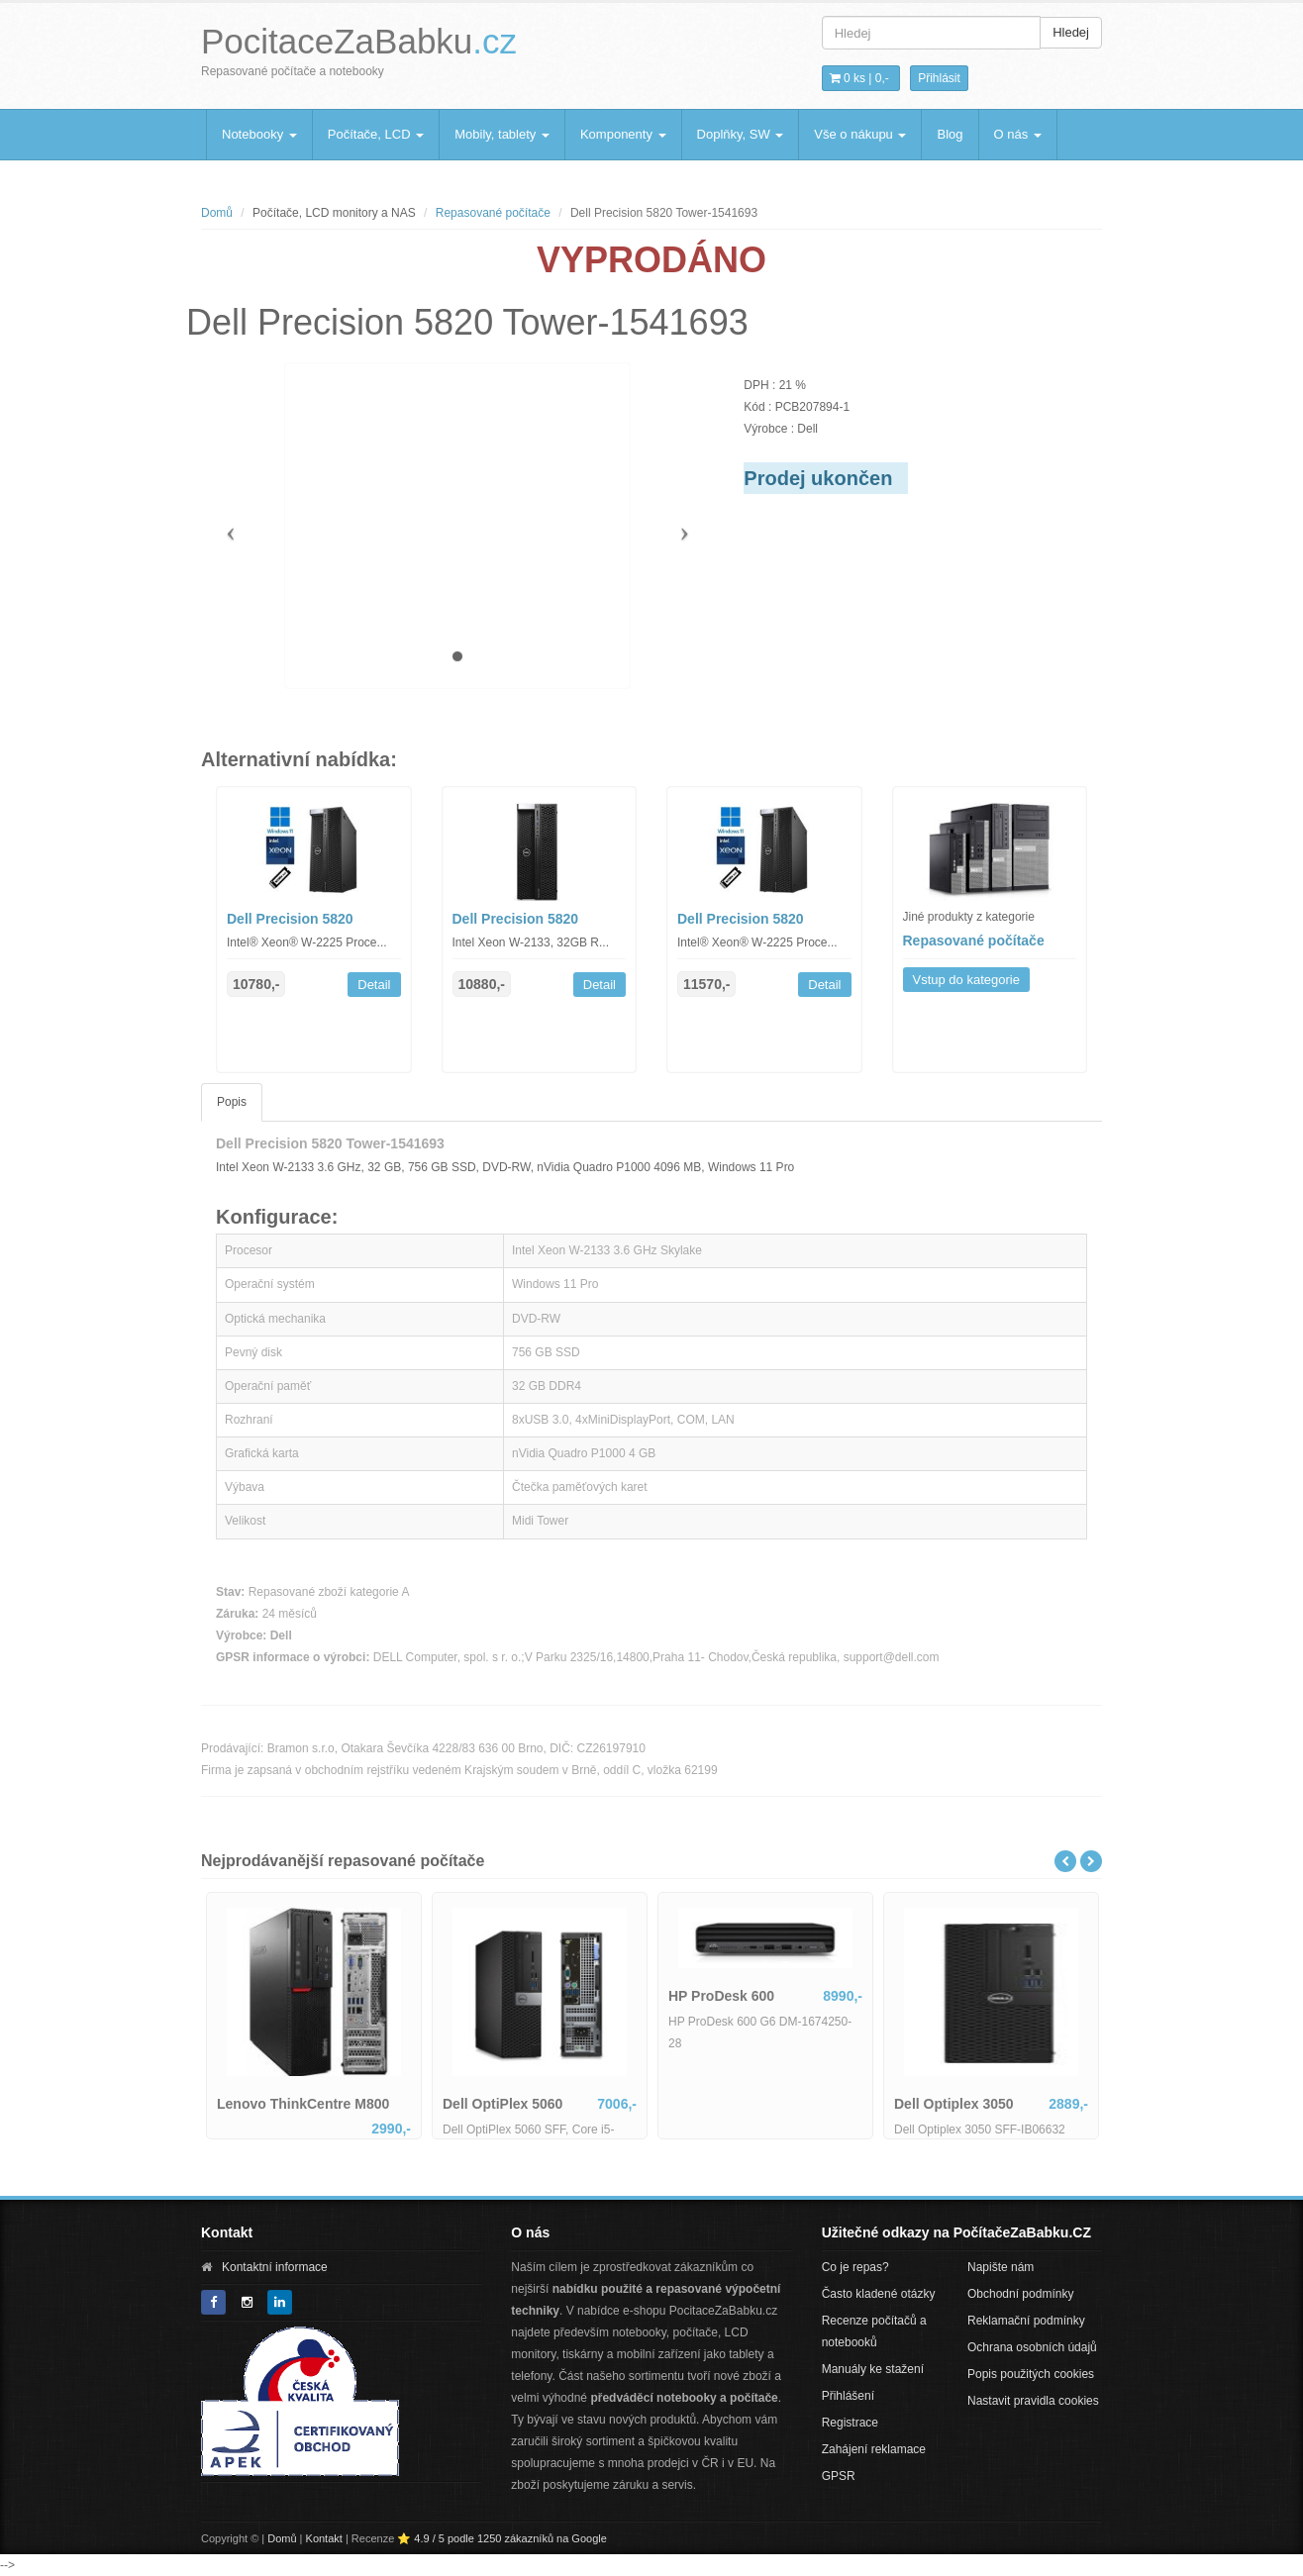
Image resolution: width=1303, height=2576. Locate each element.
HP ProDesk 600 (721, 1996)
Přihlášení (848, 2396)
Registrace (850, 2422)
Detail (373, 984)
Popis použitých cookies (1030, 2374)
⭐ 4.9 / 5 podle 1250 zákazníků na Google (502, 2538)
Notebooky (259, 134)
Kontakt (324, 2538)
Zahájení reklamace (874, 2449)
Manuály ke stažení (873, 2369)
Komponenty (623, 134)
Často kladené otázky (879, 2294)
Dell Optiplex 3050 (954, 2104)
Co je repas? (855, 2267)
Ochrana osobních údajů (1032, 2347)
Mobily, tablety (502, 134)
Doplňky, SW (740, 134)
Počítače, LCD (376, 134)
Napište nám (1000, 2267)
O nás (1018, 134)
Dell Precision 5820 (290, 919)
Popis (232, 1102)
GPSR (838, 2476)
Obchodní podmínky (1020, 2294)
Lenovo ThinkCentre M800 (303, 2104)
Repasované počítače (493, 213)
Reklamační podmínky (1026, 2321)
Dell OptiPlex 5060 (502, 2104)
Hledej (1070, 32)
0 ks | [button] (859, 78)
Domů (217, 213)
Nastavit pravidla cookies (1033, 2401)
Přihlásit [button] (939, 78)
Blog (949, 134)
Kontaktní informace (275, 2267)
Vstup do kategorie (966, 979)
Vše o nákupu (860, 134)
